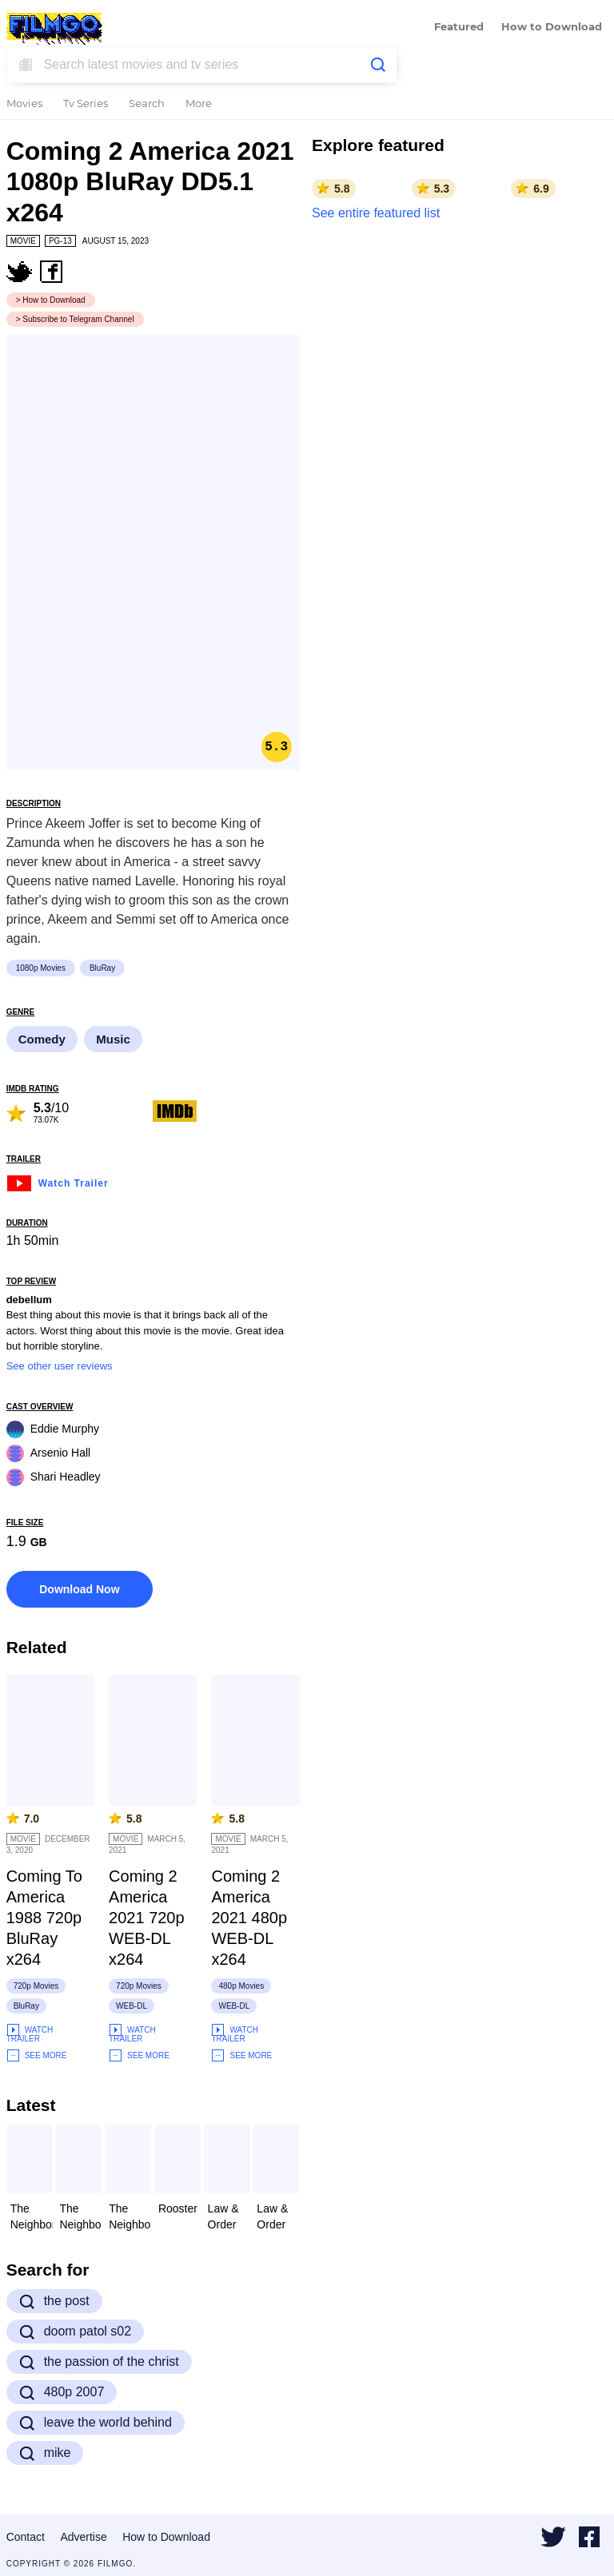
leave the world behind (95, 2423)
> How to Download (51, 300)
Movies (24, 104)
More (198, 104)
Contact (25, 2536)
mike (45, 2453)
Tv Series (85, 104)
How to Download (551, 27)
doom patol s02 (75, 2331)
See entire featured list (376, 213)
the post (54, 2301)
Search (147, 104)
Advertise (83, 2536)
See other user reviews (59, 1366)
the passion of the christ (99, 2362)
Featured (459, 27)
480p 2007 (62, 2392)
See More (36, 2055)
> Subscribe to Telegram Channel (75, 319)
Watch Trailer (57, 1181)
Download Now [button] (79, 1589)
